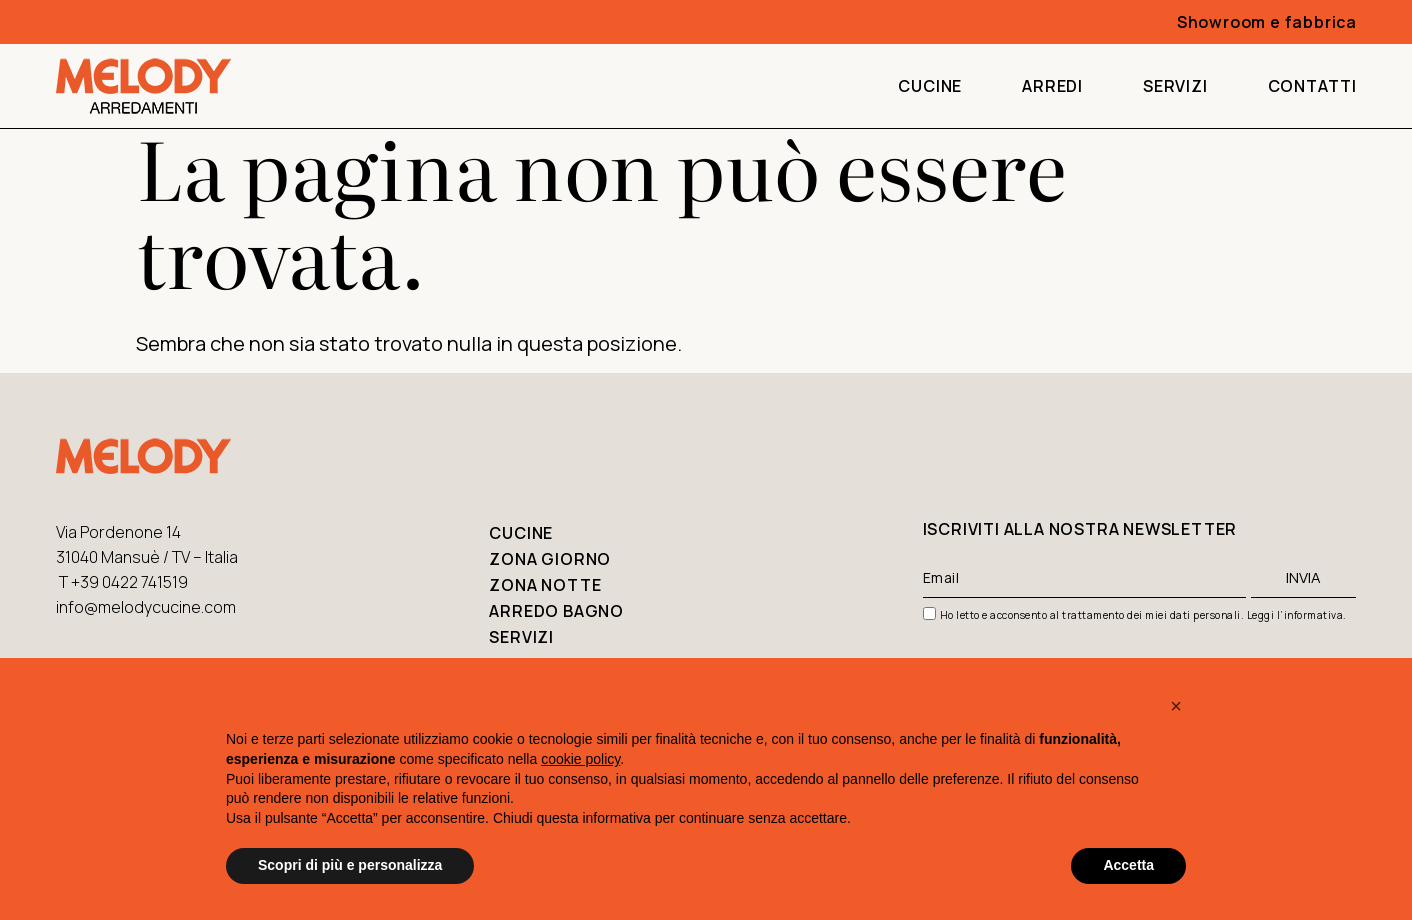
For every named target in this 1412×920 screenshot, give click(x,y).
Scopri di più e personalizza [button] (350, 865)
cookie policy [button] (580, 759)
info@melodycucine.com (146, 607)
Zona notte (545, 585)
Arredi (1052, 86)
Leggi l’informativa (1295, 615)
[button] (1176, 706)
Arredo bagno (556, 611)
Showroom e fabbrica (1267, 22)
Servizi (1175, 86)
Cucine (930, 86)
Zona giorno (550, 559)
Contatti (1312, 86)
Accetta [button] (1128, 865)
